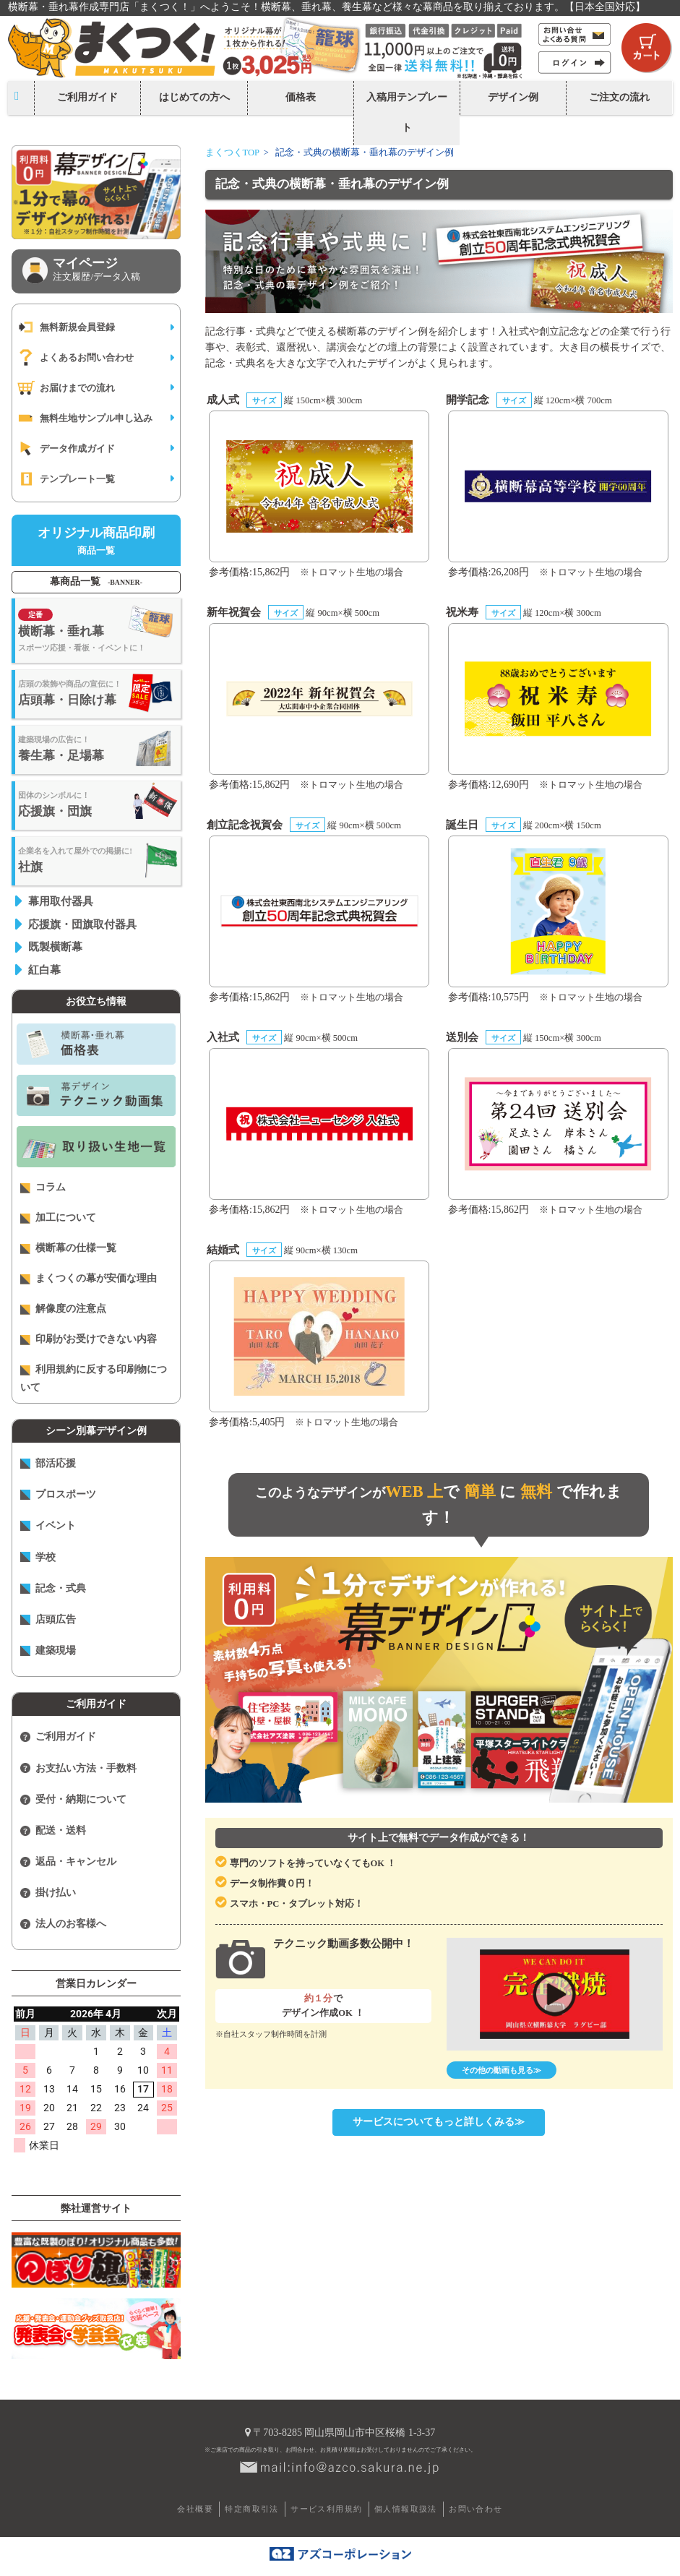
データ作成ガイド (66, 448)
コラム (43, 1187)
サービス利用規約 (326, 2508)
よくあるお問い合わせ (75, 357)
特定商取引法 (251, 2508)
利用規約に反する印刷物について (93, 1378)
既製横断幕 (55, 946)
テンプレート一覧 (66, 479)
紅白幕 (44, 969)
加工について (58, 1218)
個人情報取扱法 (405, 2508)
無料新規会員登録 (66, 327)
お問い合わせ (475, 2508)
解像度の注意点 (63, 1309)
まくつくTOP (232, 152)
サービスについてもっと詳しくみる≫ (439, 2121)
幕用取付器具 (60, 901)
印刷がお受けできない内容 (88, 1339)
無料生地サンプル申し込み (84, 418)
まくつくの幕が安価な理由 (88, 1278)
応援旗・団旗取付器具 (82, 924)
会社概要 (195, 2508)
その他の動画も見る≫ (501, 2070)
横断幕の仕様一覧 (68, 1248)
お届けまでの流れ (66, 388)
